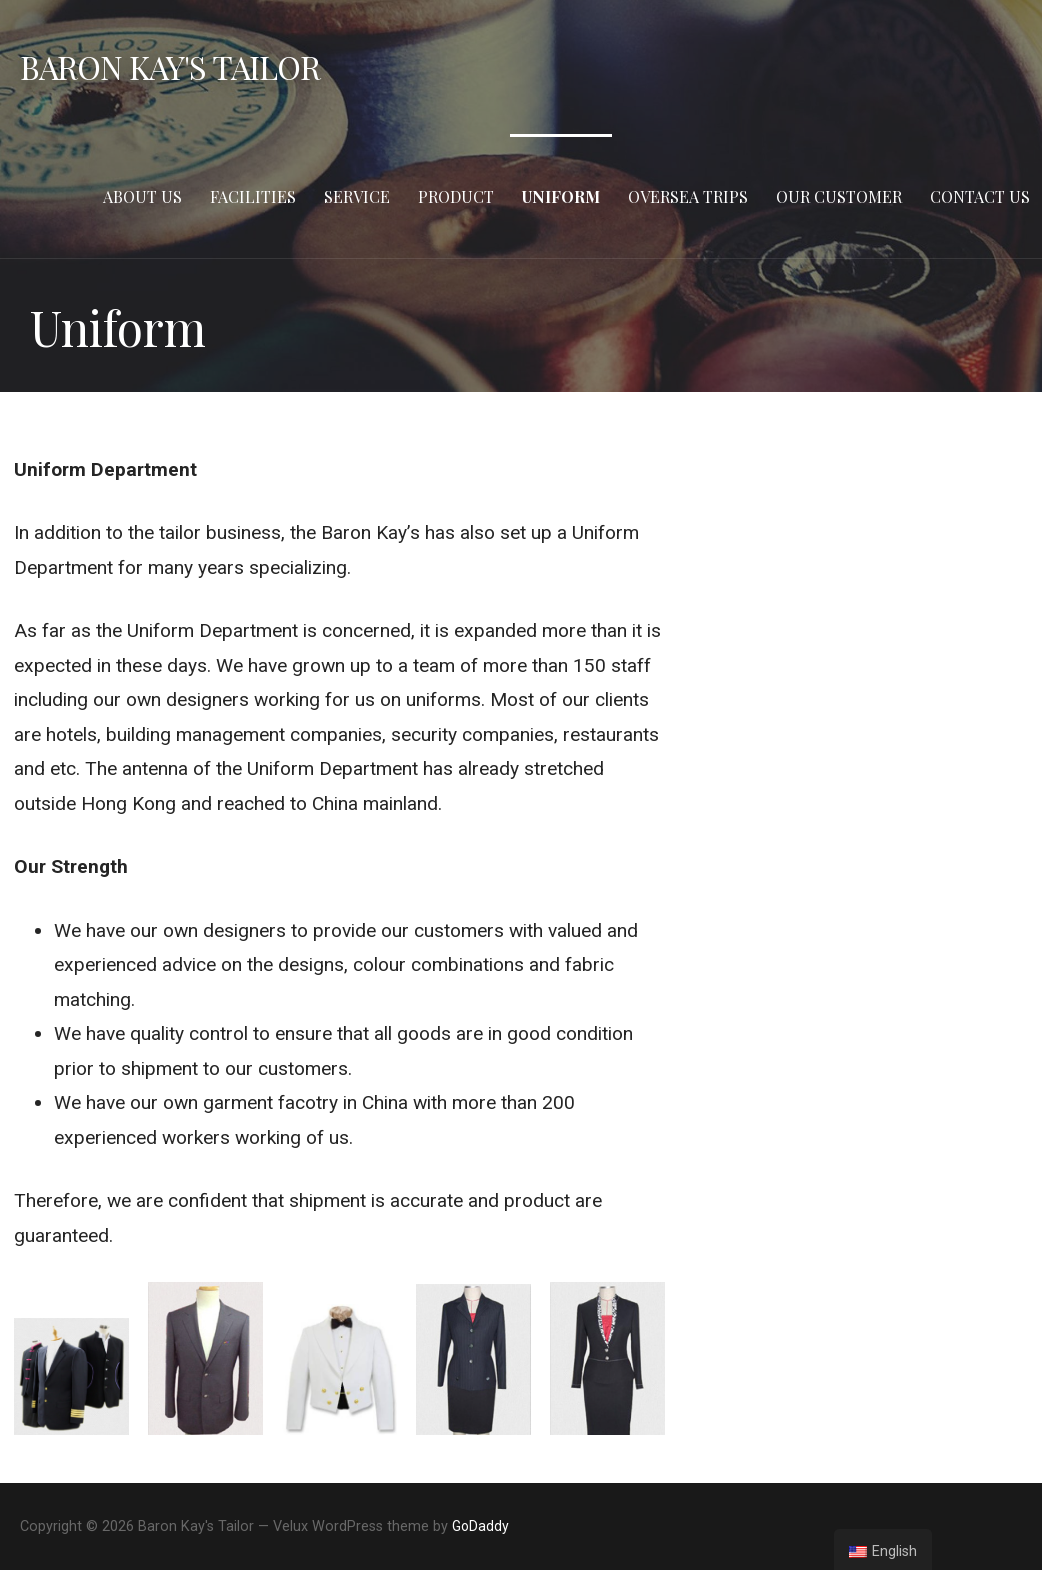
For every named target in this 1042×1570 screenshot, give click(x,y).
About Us (142, 196)
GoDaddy (480, 1526)
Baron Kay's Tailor (170, 66)
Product (456, 196)
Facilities (253, 196)
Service (357, 196)
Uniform (561, 196)
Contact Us (980, 196)
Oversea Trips (688, 196)
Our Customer (839, 196)
